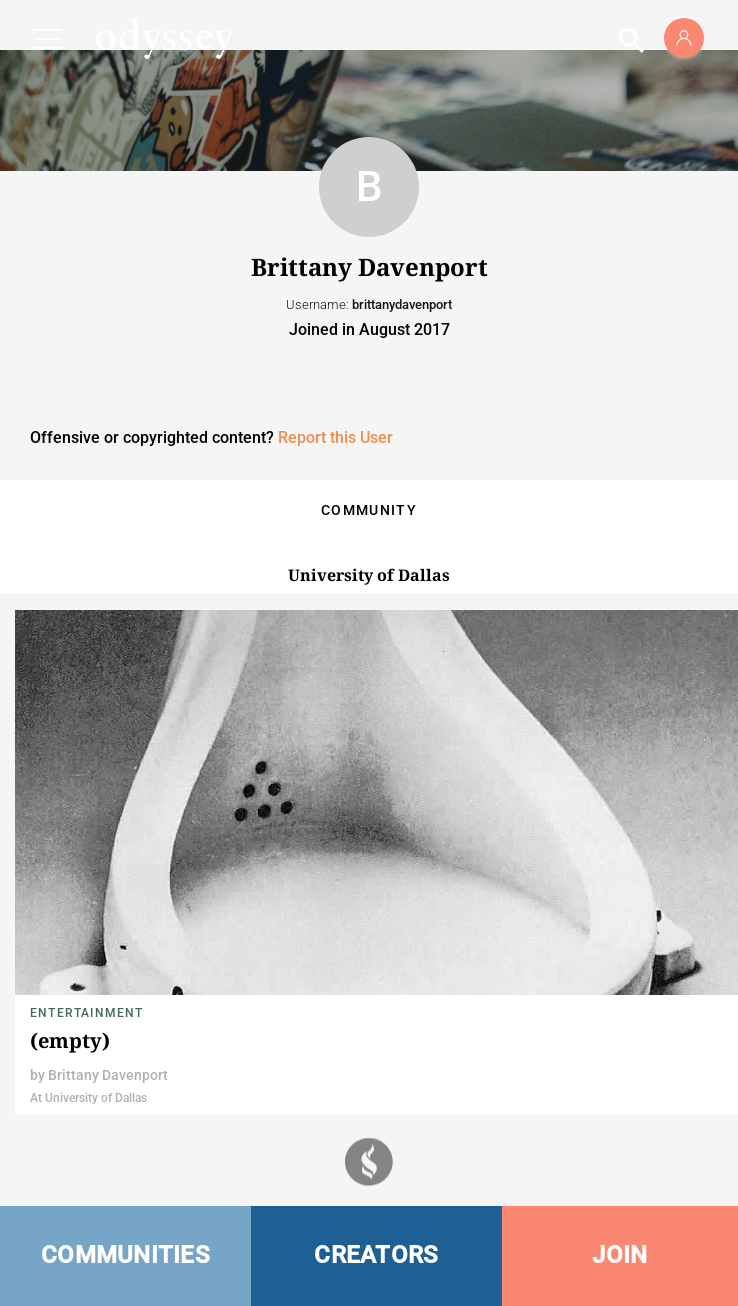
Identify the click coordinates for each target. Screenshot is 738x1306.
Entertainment (87, 1013)
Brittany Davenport (108, 1075)
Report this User (335, 437)
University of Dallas (369, 575)
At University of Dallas (88, 1098)
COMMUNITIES (125, 1255)
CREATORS (376, 1255)
